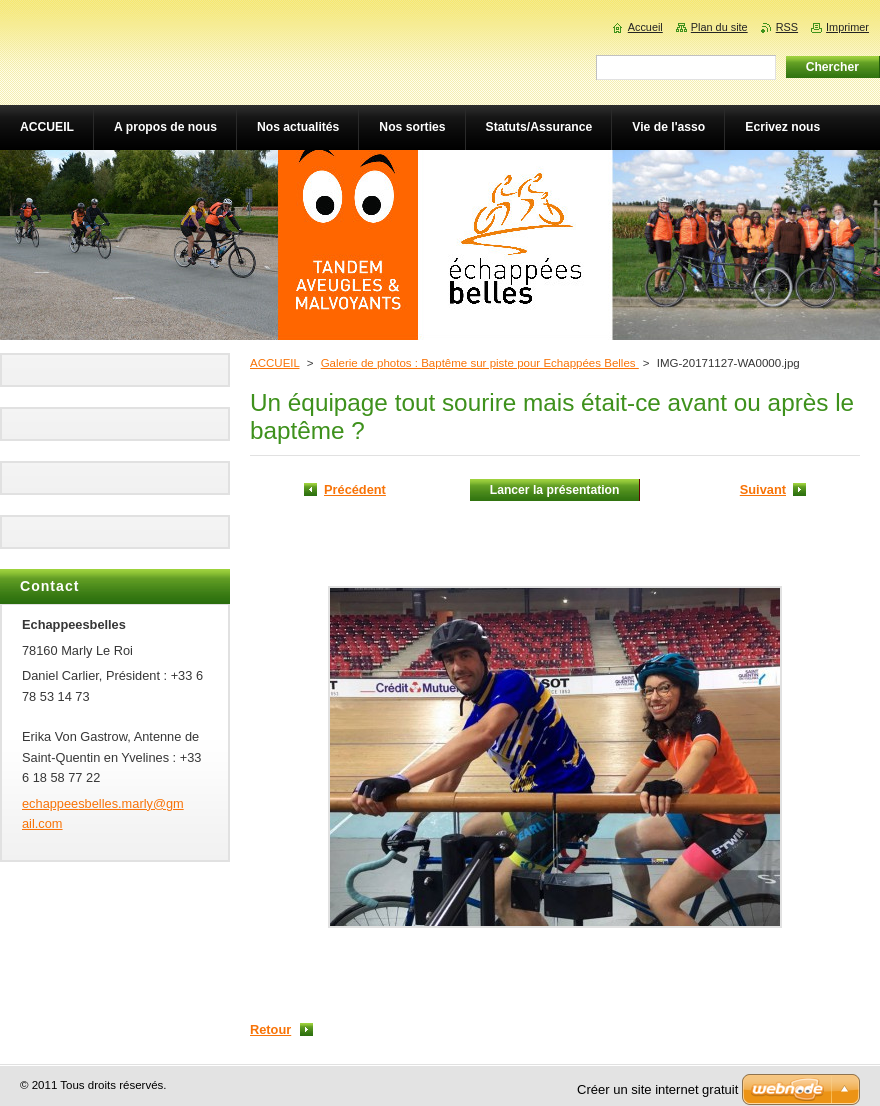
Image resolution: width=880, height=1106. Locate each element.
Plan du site (719, 27)
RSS (787, 27)
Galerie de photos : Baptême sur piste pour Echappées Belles (480, 363)
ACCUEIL (275, 363)
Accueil (645, 27)
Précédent (355, 489)
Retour (270, 1029)
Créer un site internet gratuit (657, 1089)
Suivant (763, 489)
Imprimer (847, 27)
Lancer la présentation (555, 490)
